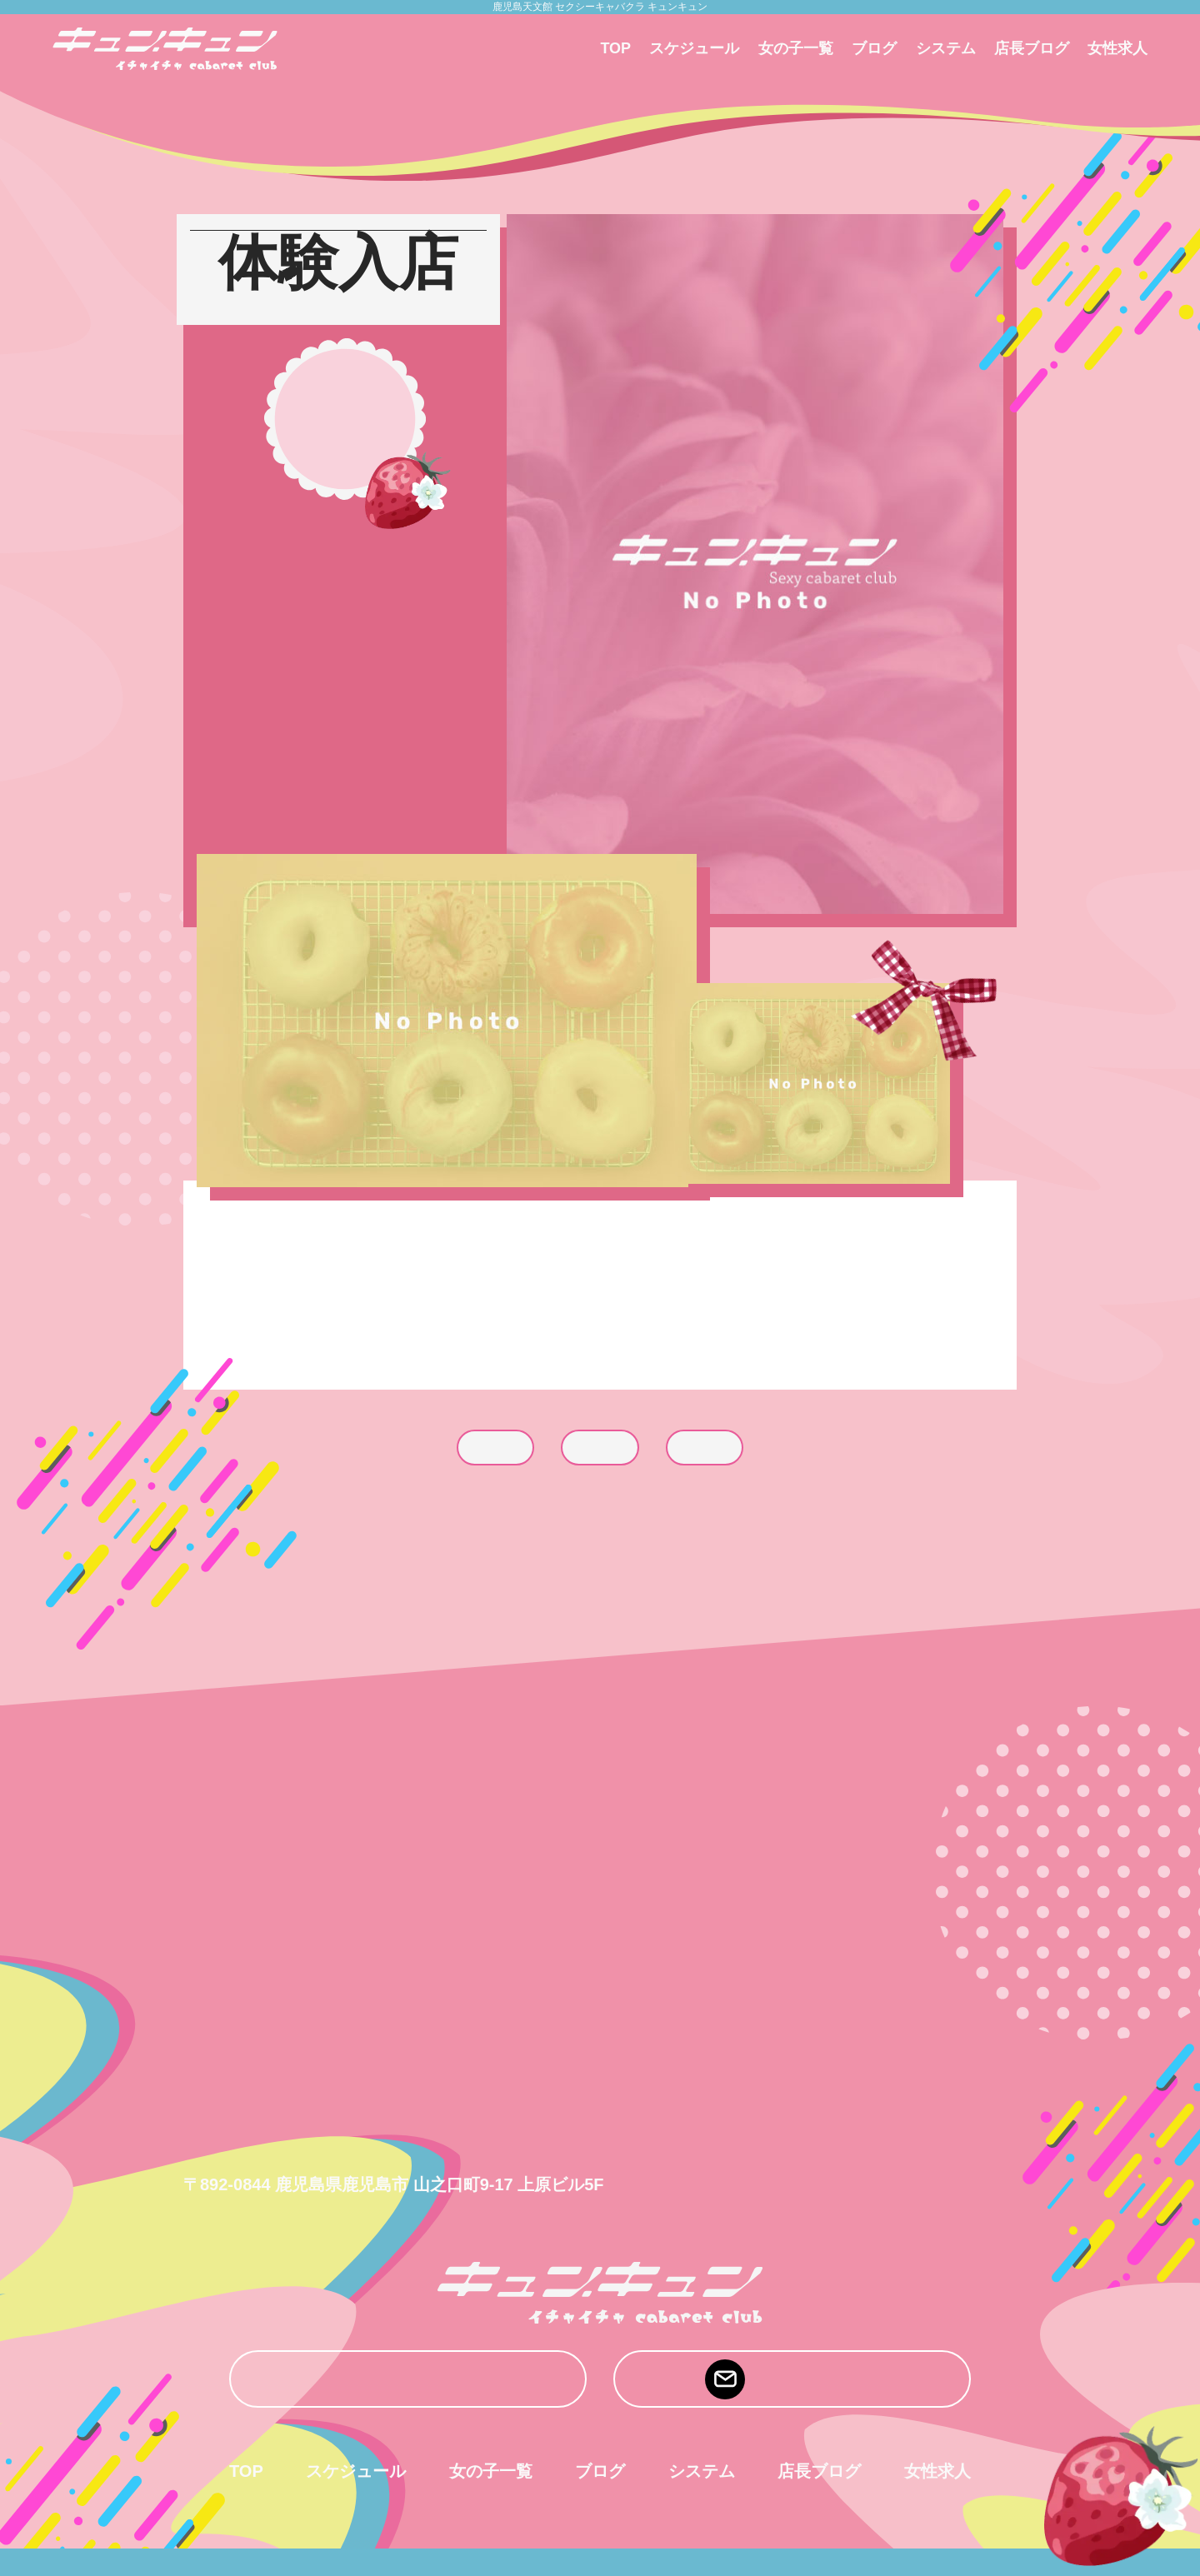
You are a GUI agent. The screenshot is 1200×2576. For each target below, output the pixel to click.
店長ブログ (1031, 48)
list (599, 1448)
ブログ (874, 48)
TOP (615, 48)
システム (946, 48)
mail (792, 2379)
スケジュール (694, 48)
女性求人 (1118, 48)
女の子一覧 (795, 48)
